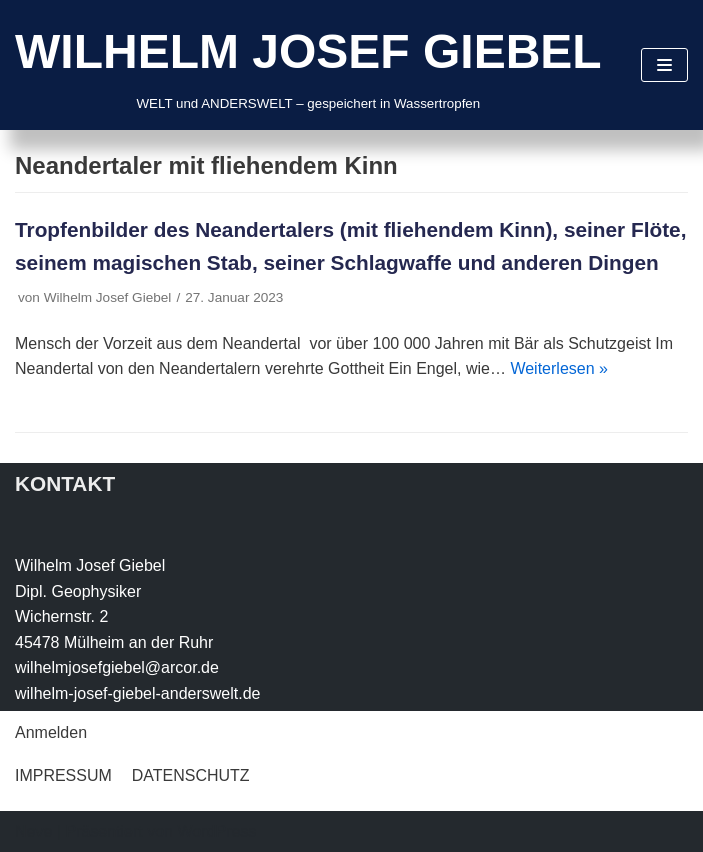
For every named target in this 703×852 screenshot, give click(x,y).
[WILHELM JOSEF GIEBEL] (308, 65)
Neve (33, 831)
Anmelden (51, 732)
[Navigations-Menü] (664, 65)
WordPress (216, 831)
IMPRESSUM (63, 775)
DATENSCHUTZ (191, 775)
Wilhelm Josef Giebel (108, 297)
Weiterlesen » (559, 368)
